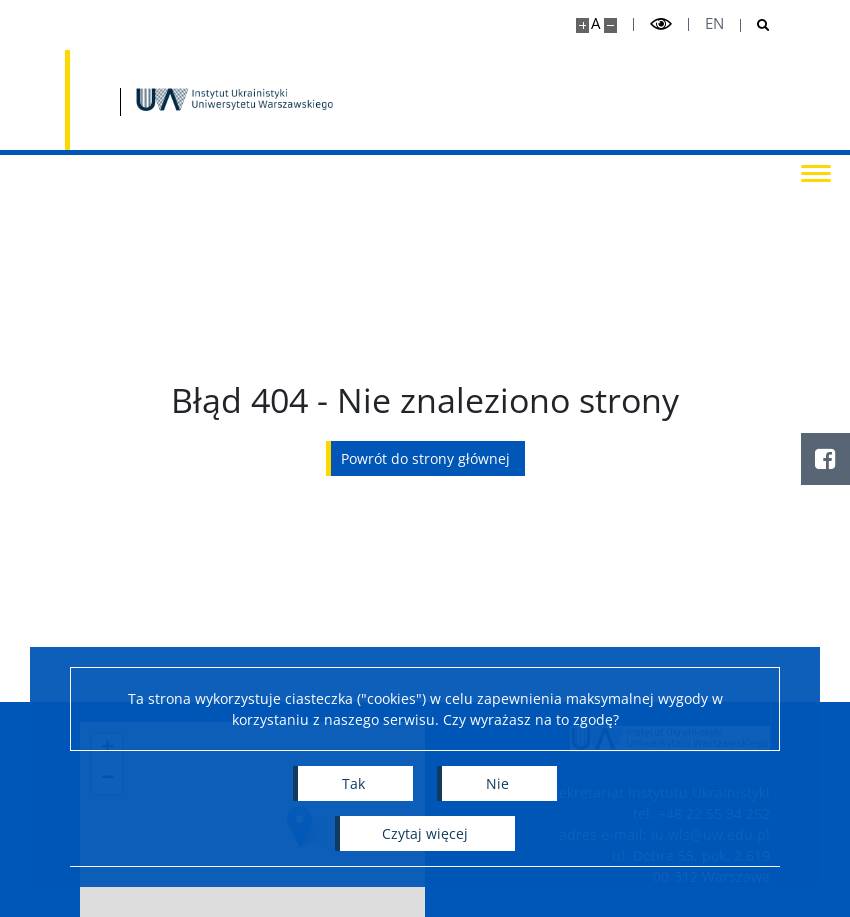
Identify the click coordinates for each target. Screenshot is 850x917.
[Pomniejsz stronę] (610, 25)
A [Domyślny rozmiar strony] (595, 23)
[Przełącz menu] (815, 172)
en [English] (714, 23)
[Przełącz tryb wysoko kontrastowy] (661, 24)
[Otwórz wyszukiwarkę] (755, 25)
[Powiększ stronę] (582, 25)
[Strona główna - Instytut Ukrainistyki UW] (235, 100)
